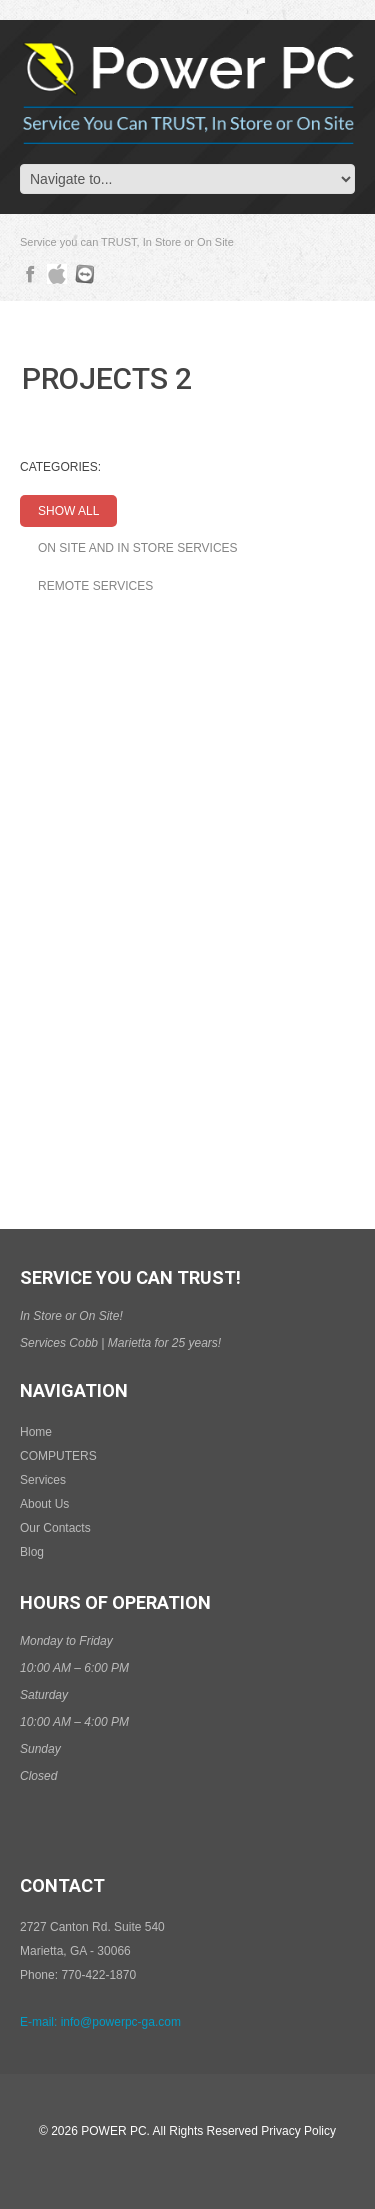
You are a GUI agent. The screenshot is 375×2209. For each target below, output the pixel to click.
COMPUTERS (58, 1456)
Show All (68, 511)
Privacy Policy (298, 2131)
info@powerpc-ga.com (121, 2022)
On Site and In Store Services (138, 548)
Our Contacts (55, 1528)
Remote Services (95, 586)
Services (43, 1480)
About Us (44, 1504)
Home (36, 1432)
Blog (32, 1552)
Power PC (113, 2131)
